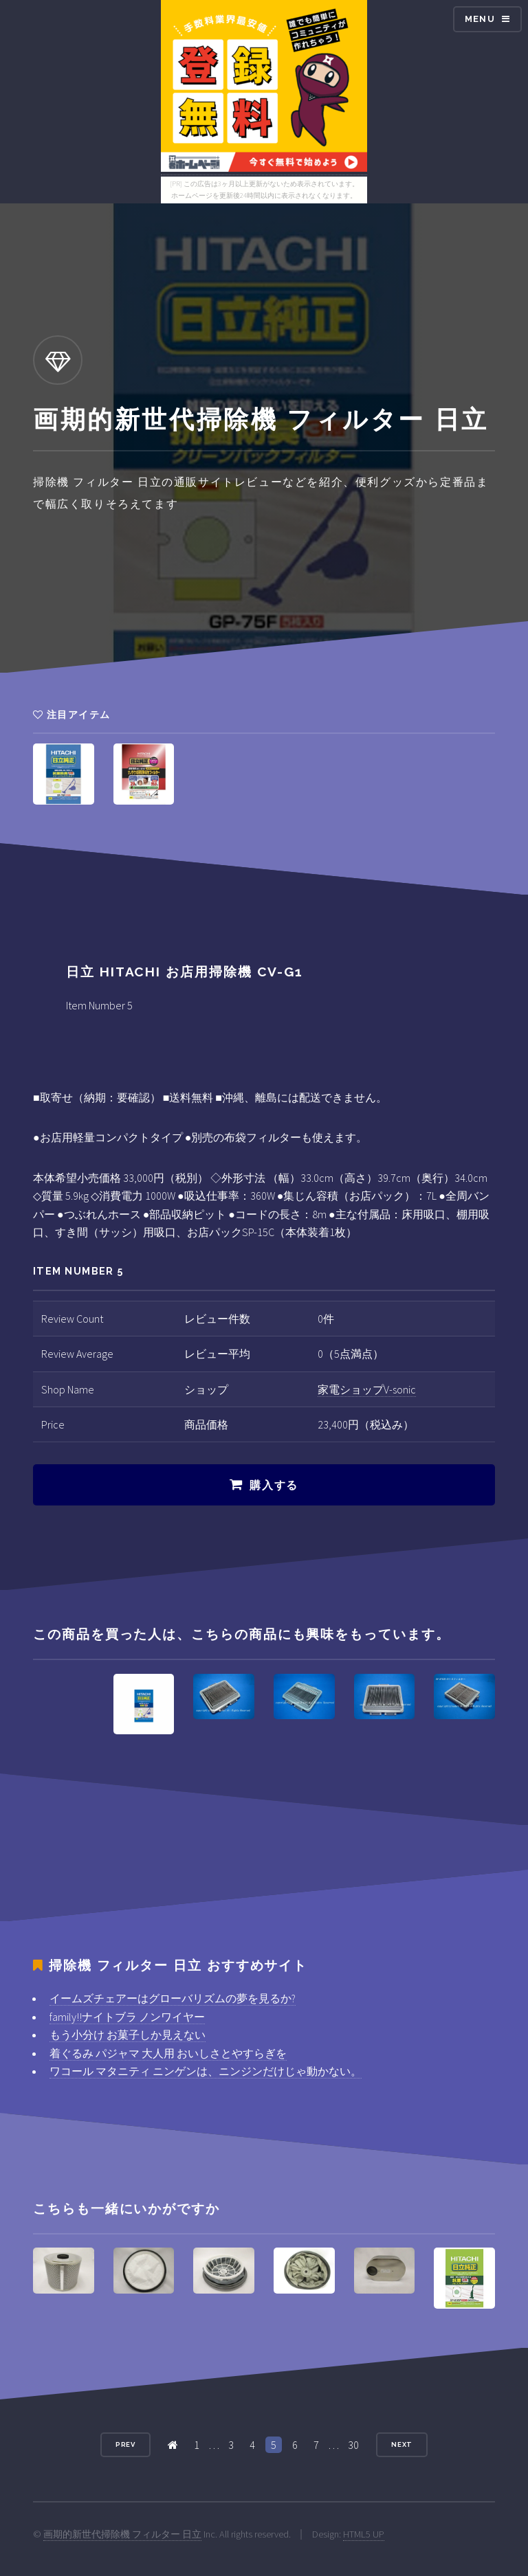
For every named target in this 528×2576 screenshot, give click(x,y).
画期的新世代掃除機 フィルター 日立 (122, 2534)
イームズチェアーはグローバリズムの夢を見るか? (173, 1998)
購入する (274, 1485)
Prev (126, 2444)
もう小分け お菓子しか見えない (128, 2034)
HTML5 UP (363, 2534)
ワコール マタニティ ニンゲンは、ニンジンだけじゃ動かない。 (206, 2071)
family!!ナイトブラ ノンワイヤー (127, 2017)
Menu (480, 19)
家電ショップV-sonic (367, 1389)
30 (353, 2445)
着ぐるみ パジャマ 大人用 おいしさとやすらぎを (168, 2053)
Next (402, 2444)
